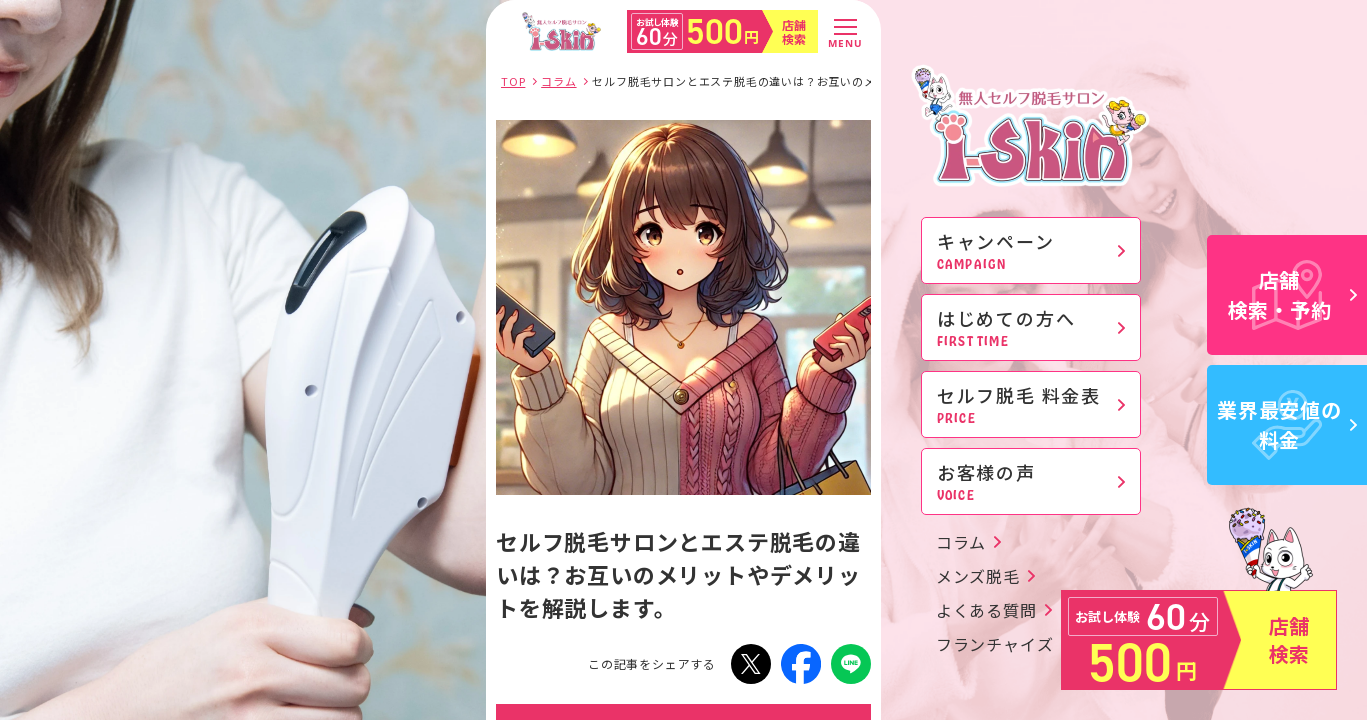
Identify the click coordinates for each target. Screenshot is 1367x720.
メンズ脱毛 (978, 576)
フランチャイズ (995, 644)
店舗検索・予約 (1293, 294)
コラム (961, 542)
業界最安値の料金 (1287, 424)
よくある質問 (986, 610)
